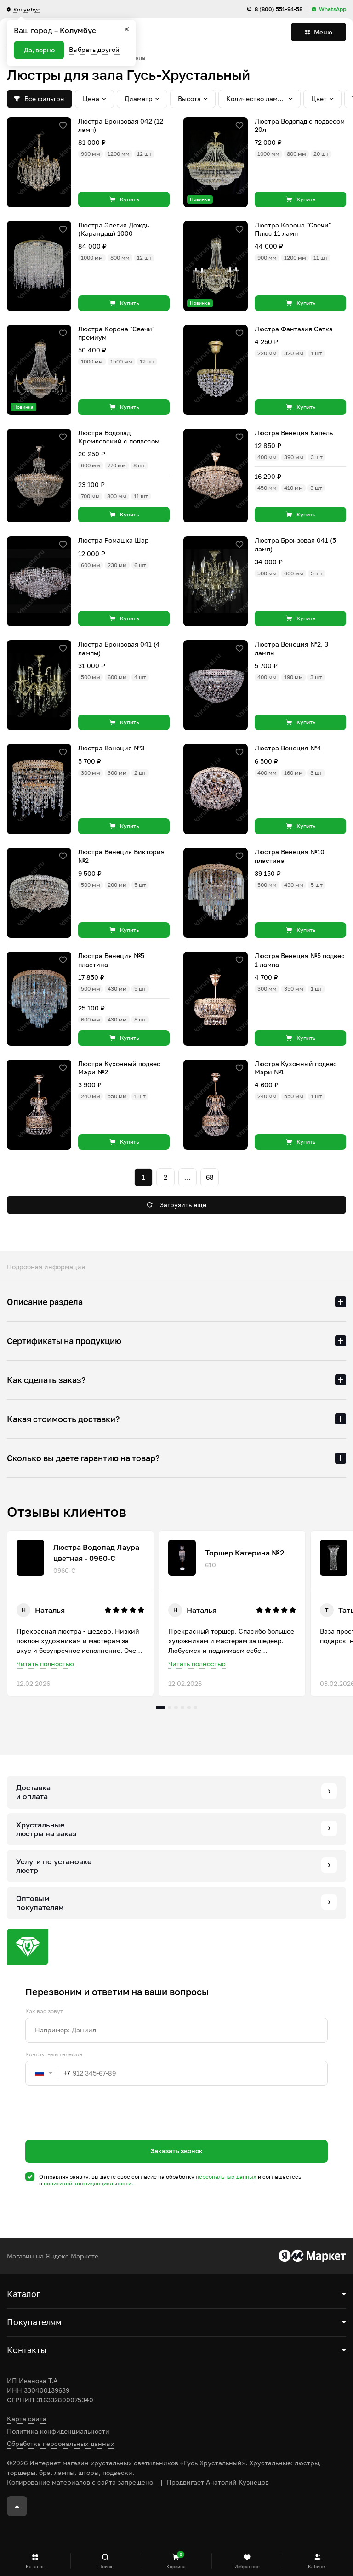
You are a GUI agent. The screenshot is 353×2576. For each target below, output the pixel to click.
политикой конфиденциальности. (88, 2183)
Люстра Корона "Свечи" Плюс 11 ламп (293, 229)
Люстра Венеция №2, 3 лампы (291, 648)
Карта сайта (26, 2419)
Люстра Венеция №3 (111, 748)
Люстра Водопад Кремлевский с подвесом (118, 437)
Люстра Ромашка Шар (113, 540)
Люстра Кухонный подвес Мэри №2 (119, 1068)
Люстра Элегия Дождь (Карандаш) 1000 (113, 229)
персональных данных (226, 2176)
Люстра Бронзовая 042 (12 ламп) (120, 125)
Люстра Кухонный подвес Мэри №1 (296, 1068)
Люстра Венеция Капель (294, 433)
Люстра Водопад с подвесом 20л (300, 125)
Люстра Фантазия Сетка (294, 329)
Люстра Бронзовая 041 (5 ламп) (295, 544)
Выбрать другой (94, 49)
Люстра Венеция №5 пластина (111, 960)
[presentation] (95, 2129)
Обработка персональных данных (60, 2443)
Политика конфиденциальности (58, 2431)
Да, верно (39, 50)
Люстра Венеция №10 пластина (290, 856)
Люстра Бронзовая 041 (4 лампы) (119, 648)
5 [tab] (189, 1707)
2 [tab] (169, 1707)
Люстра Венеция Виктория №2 (121, 856)
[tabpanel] (80, 1613)
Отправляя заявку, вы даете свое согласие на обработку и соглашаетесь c (170, 2180)
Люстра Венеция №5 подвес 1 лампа (300, 960)
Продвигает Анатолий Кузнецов (217, 2482)
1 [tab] (160, 1707)
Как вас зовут (44, 2011)
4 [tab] (182, 1707)
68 (210, 1177)
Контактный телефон (53, 2054)
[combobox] (48, 2073)
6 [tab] (195, 1707)
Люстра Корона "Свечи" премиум (116, 333)
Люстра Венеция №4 (288, 748)
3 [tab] (176, 1707)
